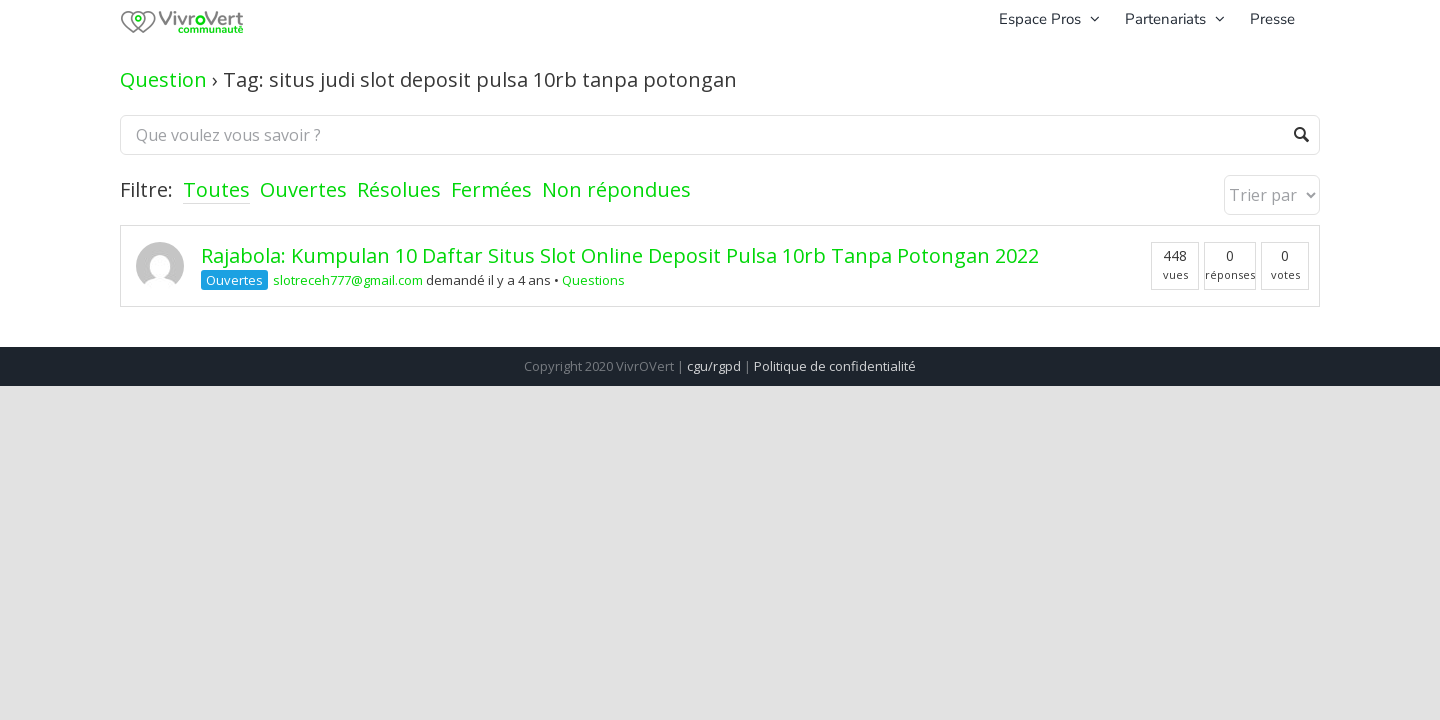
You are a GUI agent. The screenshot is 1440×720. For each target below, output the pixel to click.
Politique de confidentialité (835, 366)
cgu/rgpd (714, 366)
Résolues (399, 189)
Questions (593, 280)
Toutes (216, 189)
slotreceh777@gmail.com (348, 280)
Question (163, 79)
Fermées (491, 189)
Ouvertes (303, 189)
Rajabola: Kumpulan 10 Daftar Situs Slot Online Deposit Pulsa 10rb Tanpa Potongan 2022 (620, 255)
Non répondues (616, 189)
